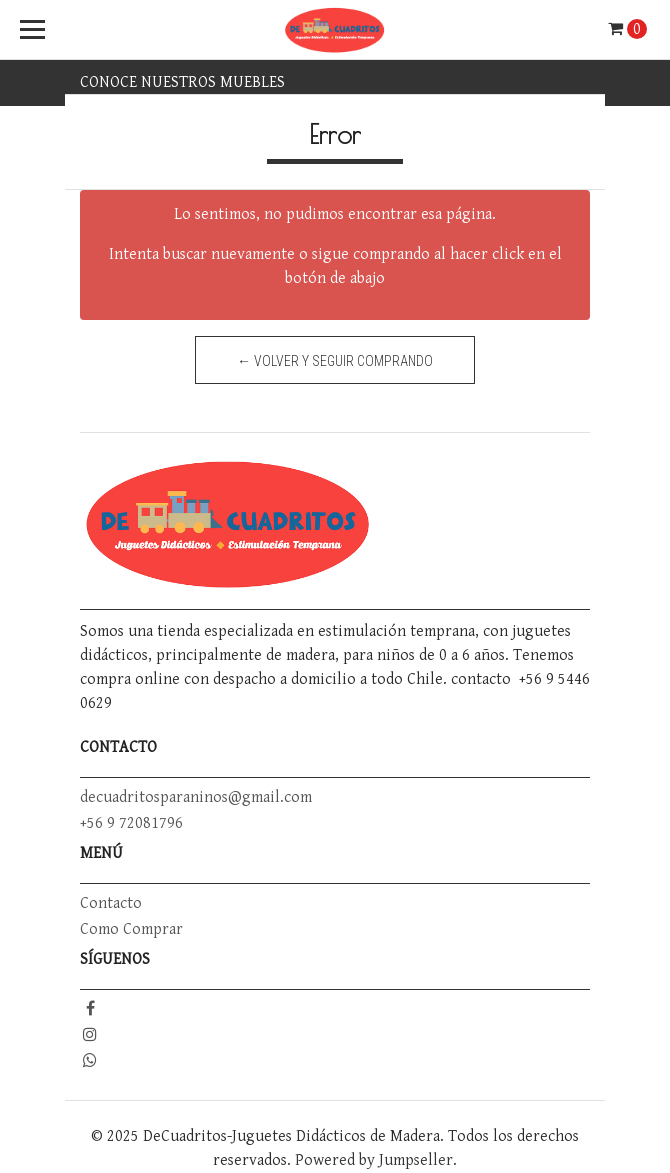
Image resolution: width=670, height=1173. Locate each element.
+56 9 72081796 (131, 823)
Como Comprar (131, 929)
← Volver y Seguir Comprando (335, 361)
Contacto (111, 903)
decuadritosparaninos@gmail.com (196, 797)
